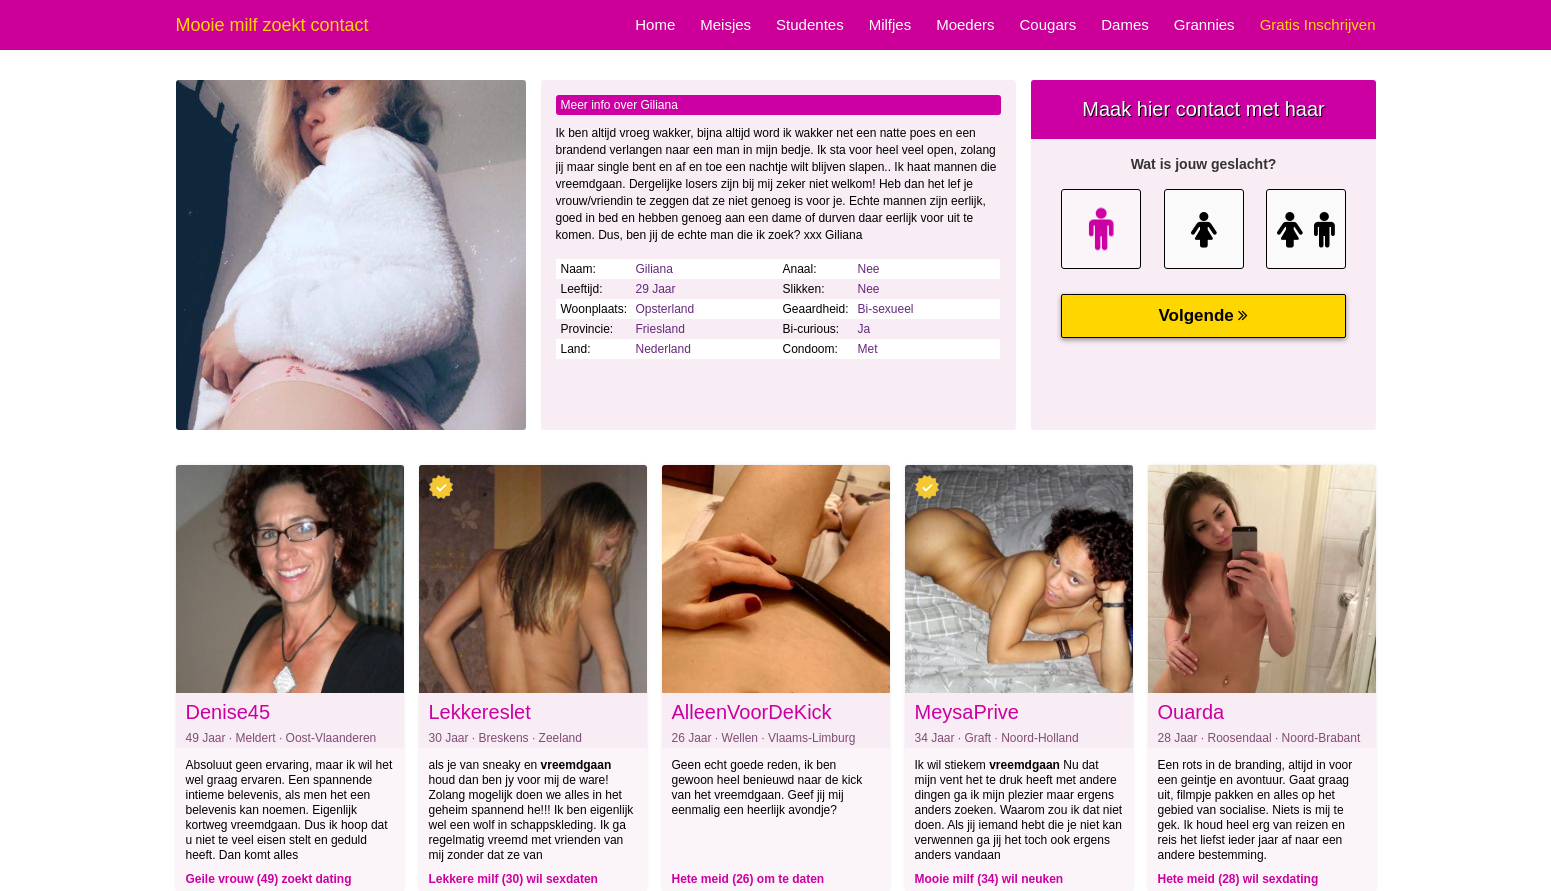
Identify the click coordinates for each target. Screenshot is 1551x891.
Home (655, 24)
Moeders (965, 24)
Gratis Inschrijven (1318, 24)
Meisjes (725, 24)
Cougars (1048, 24)
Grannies (1204, 24)
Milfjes (890, 24)
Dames (1125, 24)
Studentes (810, 24)
